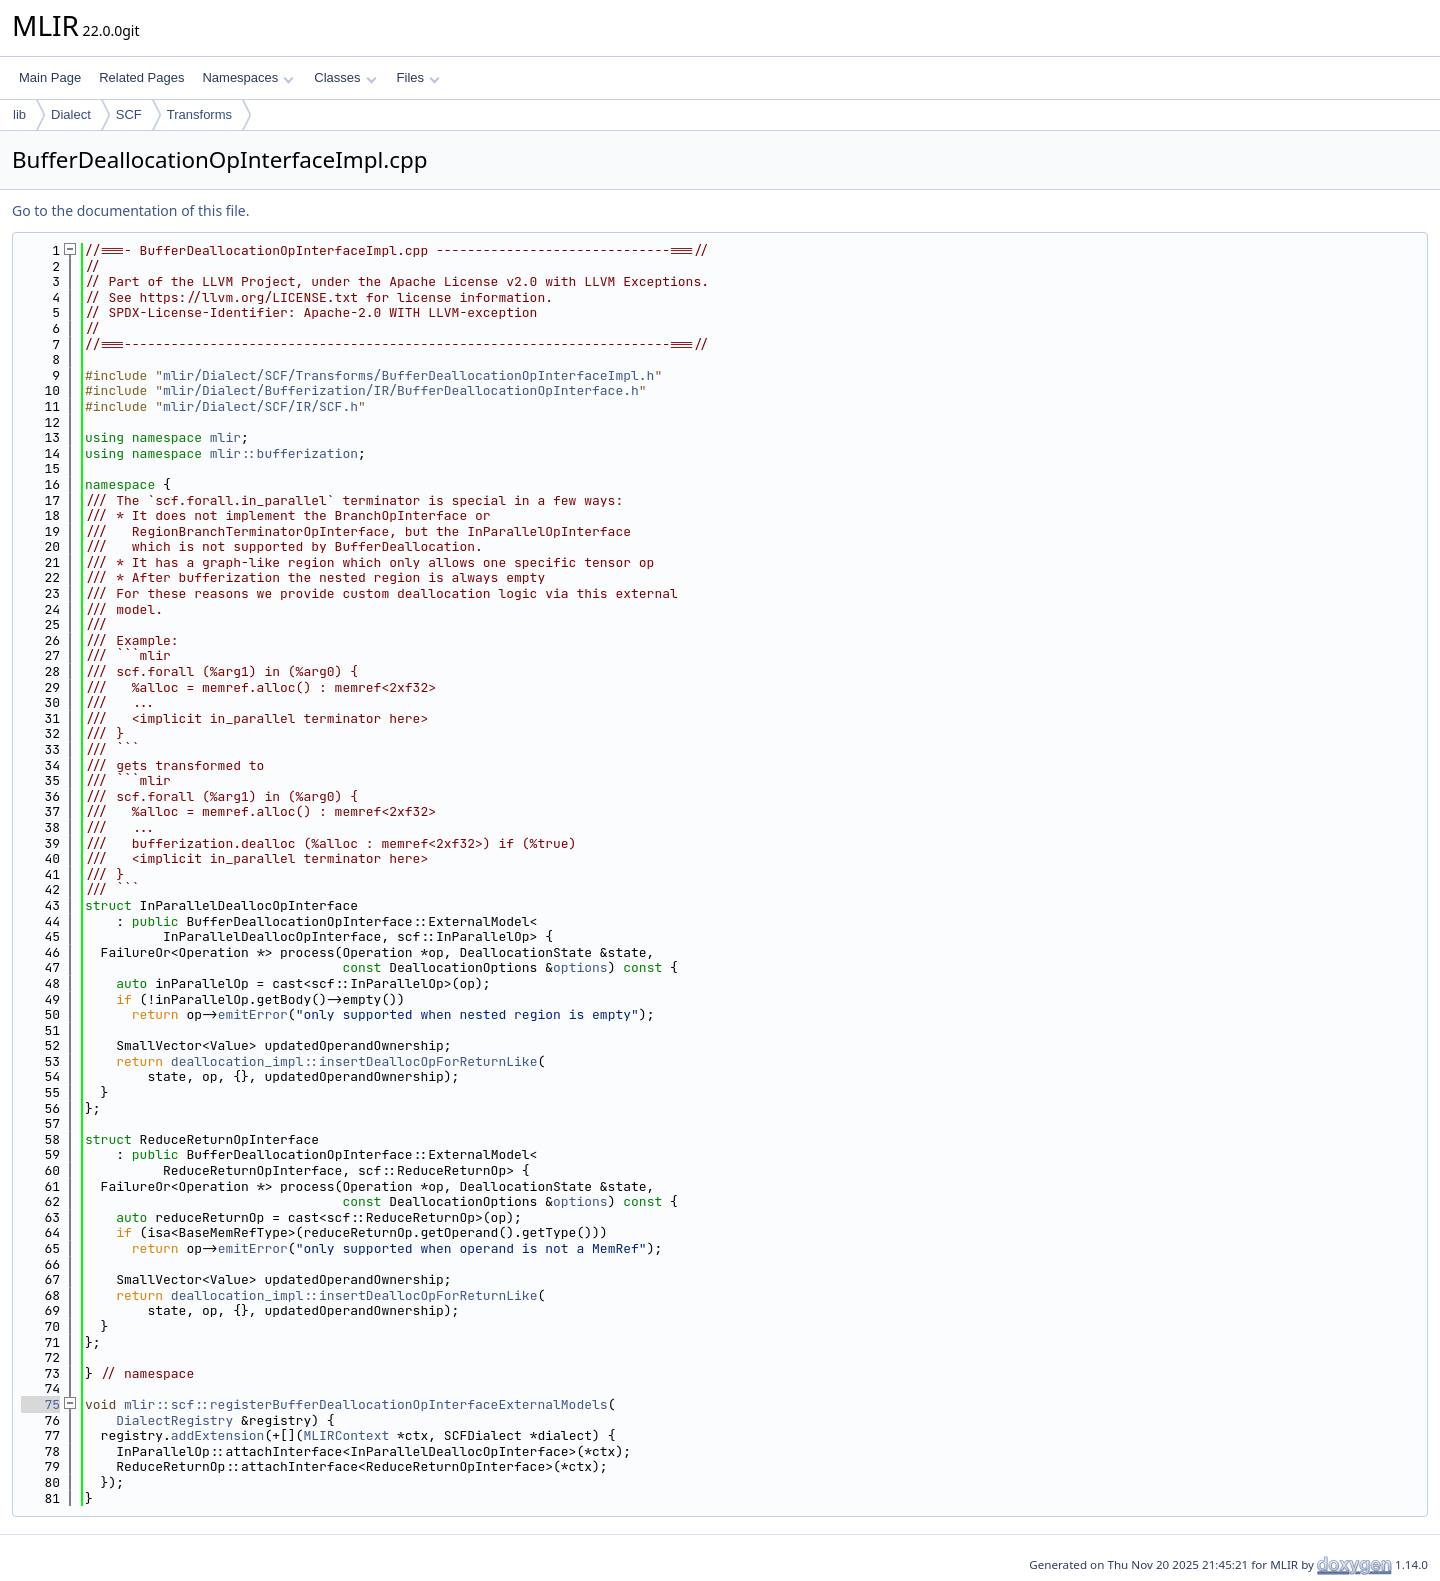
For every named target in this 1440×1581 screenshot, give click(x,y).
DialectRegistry (174, 1420)
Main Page (50, 77)
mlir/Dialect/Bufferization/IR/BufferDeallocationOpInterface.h (401, 390)
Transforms (199, 114)
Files (418, 77)
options (580, 967)
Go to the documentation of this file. (130, 210)
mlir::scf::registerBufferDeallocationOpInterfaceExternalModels (366, 1404)
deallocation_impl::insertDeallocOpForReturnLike (354, 1061)
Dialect (71, 114)
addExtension (218, 1435)
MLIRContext (346, 1435)
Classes (345, 77)
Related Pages (141, 77)
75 (40, 1404)
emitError (253, 1014)
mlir (225, 437)
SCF (129, 114)
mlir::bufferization (284, 453)
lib (19, 114)
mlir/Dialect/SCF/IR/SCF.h (260, 406)
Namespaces (247, 77)
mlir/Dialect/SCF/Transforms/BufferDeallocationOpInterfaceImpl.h (408, 375)
